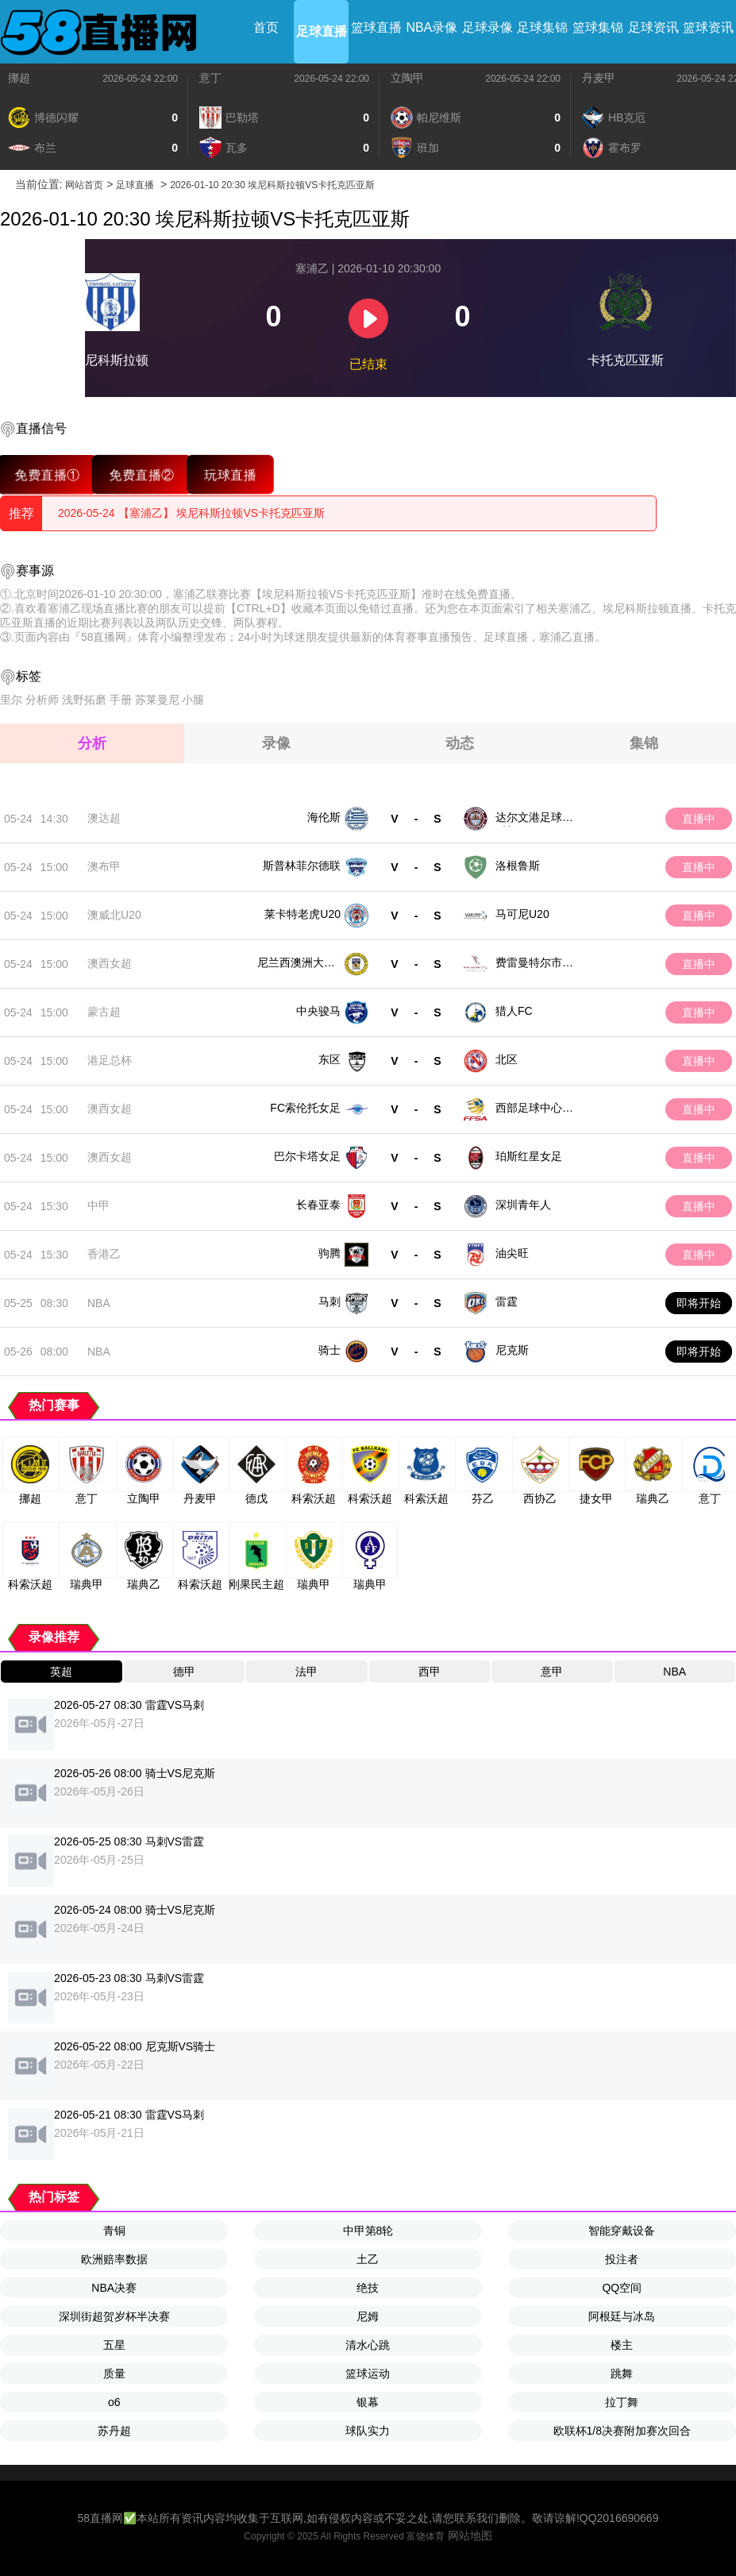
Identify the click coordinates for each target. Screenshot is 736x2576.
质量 (114, 2373)
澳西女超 (109, 963)
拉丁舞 (621, 2402)
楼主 (622, 2345)
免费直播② (141, 474)
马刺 (329, 1301)
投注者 (621, 2259)
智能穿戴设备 (621, 2230)
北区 (506, 1059)
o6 (114, 2402)
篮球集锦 (597, 27)
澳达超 (104, 818)
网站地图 (470, 2535)
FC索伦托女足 (305, 1107)
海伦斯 (324, 817)
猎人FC (514, 1011)
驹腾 (329, 1253)
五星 (114, 2345)
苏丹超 (114, 2430)
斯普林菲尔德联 (302, 865)
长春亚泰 (318, 1204)
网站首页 (84, 185)
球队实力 (367, 2430)
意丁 (210, 77)
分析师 (42, 699)
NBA (98, 1303)
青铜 (114, 2230)
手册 (121, 699)
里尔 (11, 699)
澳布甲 (104, 866)
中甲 (98, 1205)
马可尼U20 (522, 914)
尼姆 (367, 2316)
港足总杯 (109, 1060)
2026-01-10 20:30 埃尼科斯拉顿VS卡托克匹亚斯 (272, 185)
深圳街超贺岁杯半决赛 (114, 2316)
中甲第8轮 (368, 2230)
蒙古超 (104, 1011)
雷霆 (506, 1301)
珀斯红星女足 (528, 1156)
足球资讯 (653, 27)
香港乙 (104, 1254)
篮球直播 (376, 27)
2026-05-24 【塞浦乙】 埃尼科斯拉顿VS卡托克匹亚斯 (191, 513)
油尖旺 (512, 1253)
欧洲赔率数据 (114, 2259)
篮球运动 (367, 2373)
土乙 (367, 2259)
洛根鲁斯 (517, 865)
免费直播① (47, 474)
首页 (266, 27)
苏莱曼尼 (157, 699)
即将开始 (698, 1303)
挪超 (19, 77)
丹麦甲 (598, 77)
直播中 (698, 818)
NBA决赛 (114, 2287)
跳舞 (622, 2373)
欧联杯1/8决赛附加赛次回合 (622, 2430)
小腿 (193, 699)
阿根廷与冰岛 (621, 2316)
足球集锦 (542, 27)
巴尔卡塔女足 (307, 1156)
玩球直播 (230, 474)
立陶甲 (407, 77)
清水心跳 (367, 2345)
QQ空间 (622, 2287)
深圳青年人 (523, 1204)
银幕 (367, 2402)
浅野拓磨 (84, 699)
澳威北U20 (114, 914)
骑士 (329, 1350)
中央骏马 (318, 1011)
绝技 (367, 2287)
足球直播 (321, 31)
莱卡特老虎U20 (302, 914)
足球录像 (487, 27)
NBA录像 (431, 27)
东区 (329, 1059)
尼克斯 (512, 1350)
